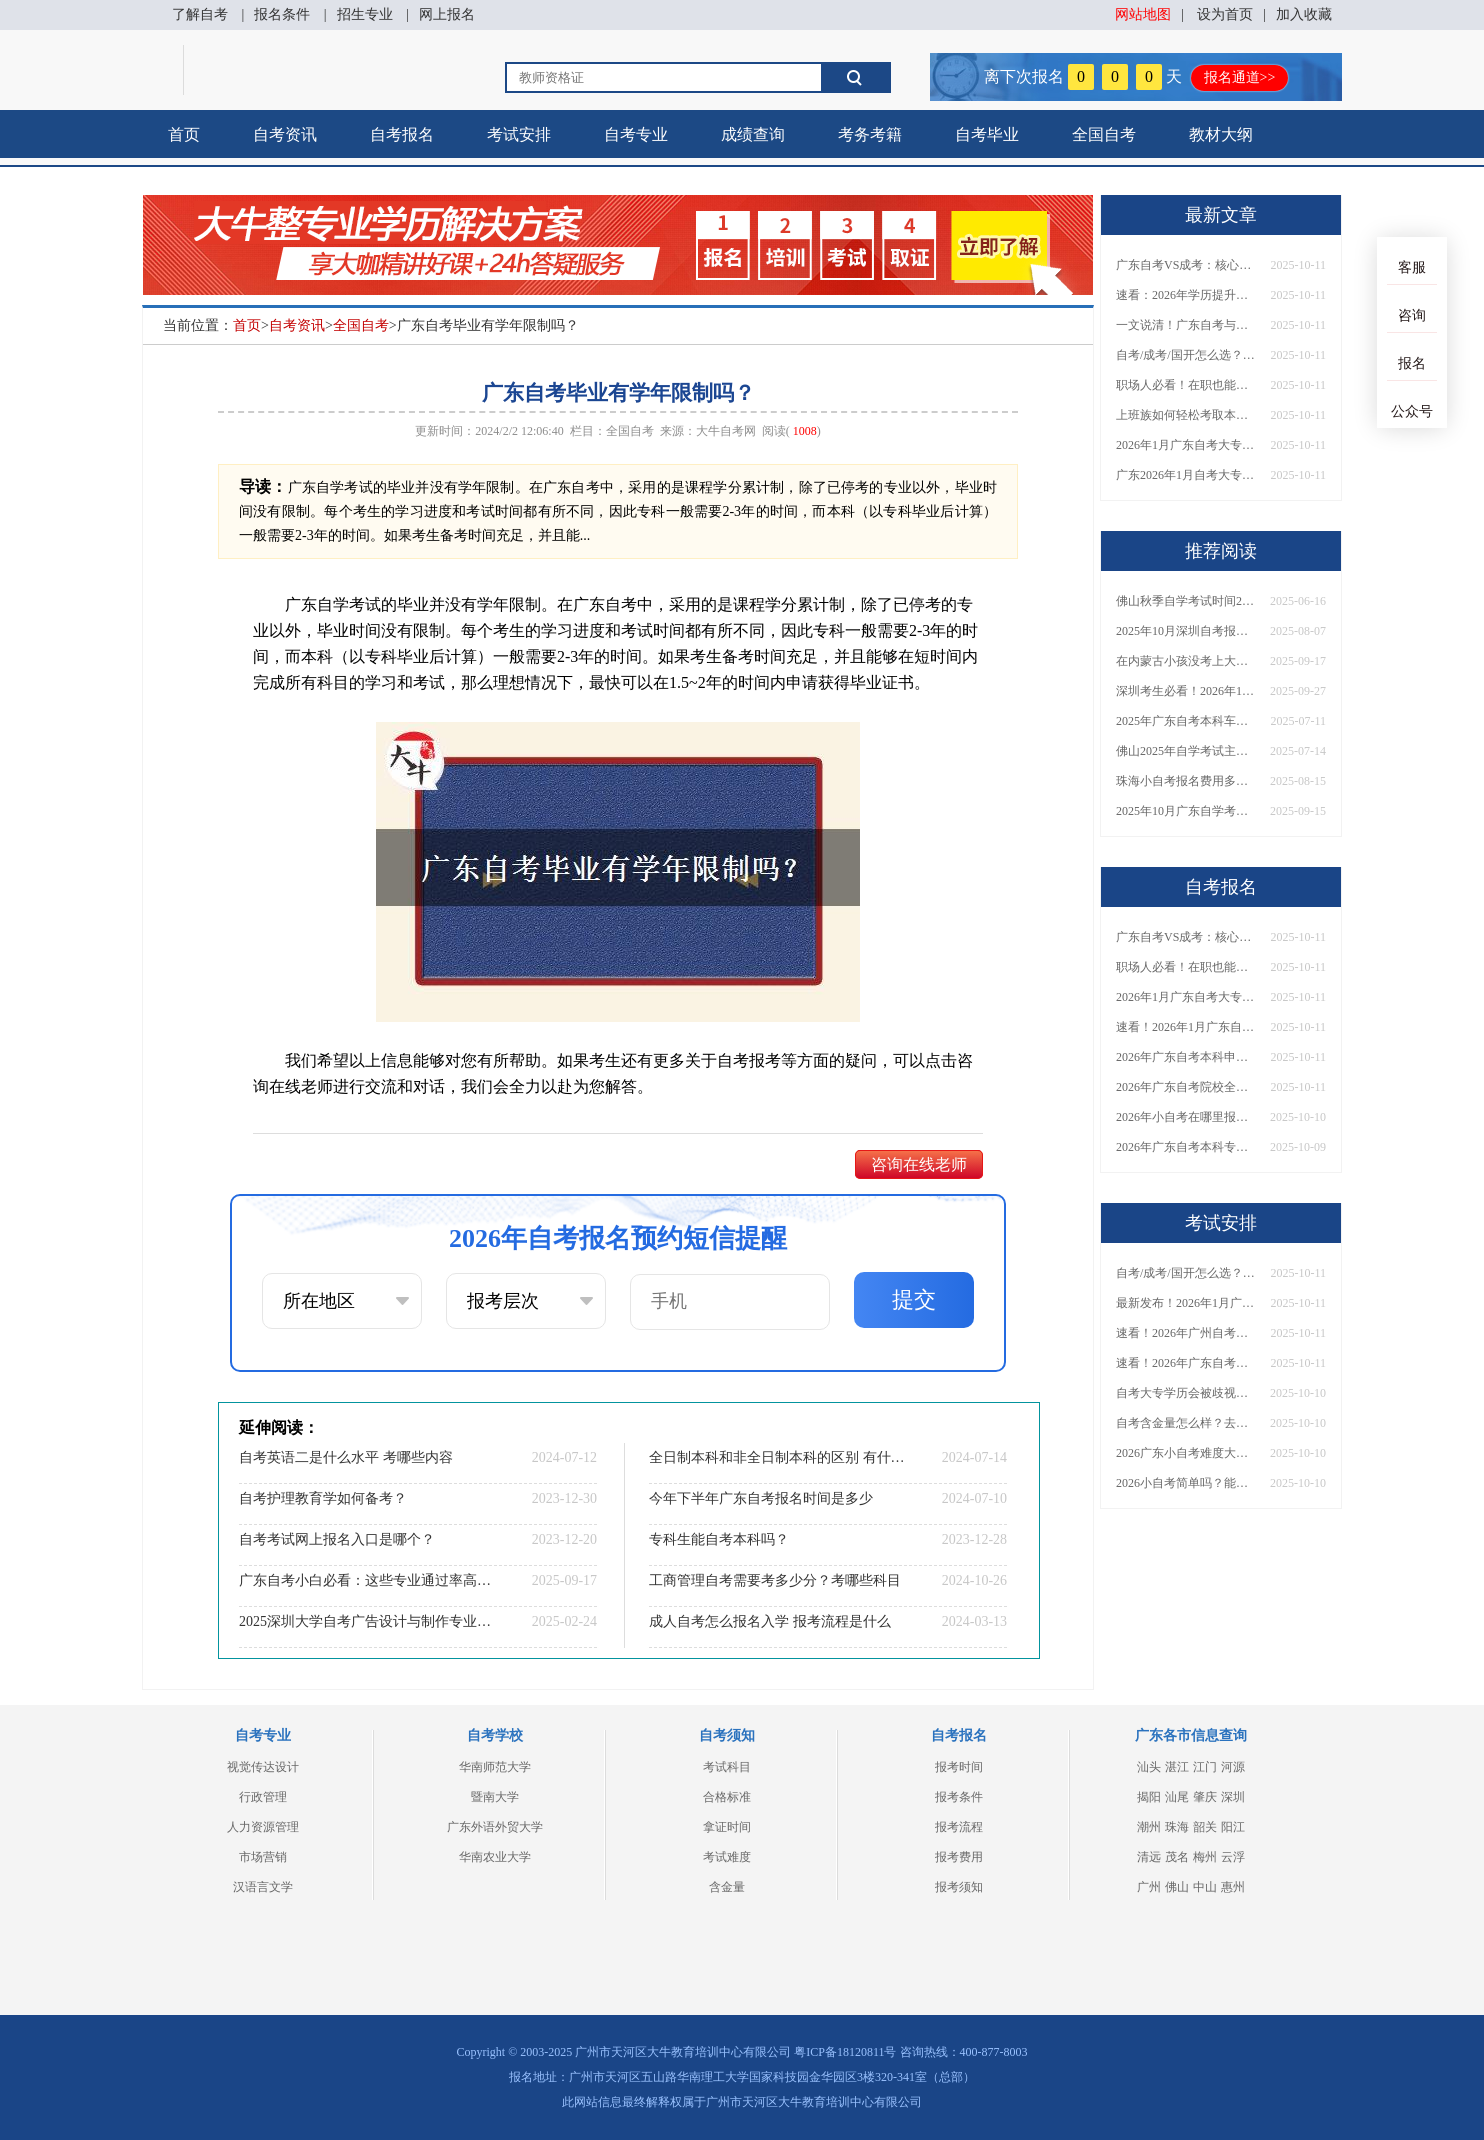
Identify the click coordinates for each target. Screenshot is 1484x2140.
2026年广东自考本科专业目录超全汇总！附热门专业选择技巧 (1186, 1147)
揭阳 (1149, 1797)
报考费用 (959, 1857)
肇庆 (1205, 1797)
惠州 (1233, 1887)
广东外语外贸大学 (495, 1827)
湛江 (1177, 1767)
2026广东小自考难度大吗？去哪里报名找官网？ (1186, 1453)
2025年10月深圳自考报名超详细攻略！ (1186, 631)
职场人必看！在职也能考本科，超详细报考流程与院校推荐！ (1186, 385)
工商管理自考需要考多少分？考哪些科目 (775, 1580)
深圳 (1233, 1797)
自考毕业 (987, 134)
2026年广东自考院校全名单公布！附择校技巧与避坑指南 (1186, 1087)
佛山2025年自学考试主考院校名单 (1186, 751)
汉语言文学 (263, 1887)
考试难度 (727, 1857)
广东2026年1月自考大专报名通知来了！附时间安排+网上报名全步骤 (1186, 475)
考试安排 (519, 134)
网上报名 (447, 14)
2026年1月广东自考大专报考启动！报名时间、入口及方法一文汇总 (1186, 445)
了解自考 (200, 14)
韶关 (1205, 1827)
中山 (1205, 1887)
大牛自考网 (726, 431)
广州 (1149, 1887)
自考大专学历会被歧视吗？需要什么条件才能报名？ (1186, 1393)
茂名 (1177, 1857)
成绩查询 (753, 134)
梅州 (1205, 1857)
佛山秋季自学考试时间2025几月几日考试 (1186, 601)
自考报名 (402, 134)
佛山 (1177, 1887)
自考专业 (636, 134)
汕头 (1149, 1767)
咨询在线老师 (919, 1164)
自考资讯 (285, 134)
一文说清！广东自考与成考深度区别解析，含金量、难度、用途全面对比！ (1186, 325)
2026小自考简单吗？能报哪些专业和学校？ (1186, 1483)
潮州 (1149, 1827)
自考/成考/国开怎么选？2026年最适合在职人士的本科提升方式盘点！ (1186, 355)
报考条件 (959, 1797)
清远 (1149, 1857)
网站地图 (1143, 14)
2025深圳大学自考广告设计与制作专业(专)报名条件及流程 (367, 1621)
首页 (184, 134)
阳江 (1233, 1827)
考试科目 (727, 1767)
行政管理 (263, 1797)
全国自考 (1104, 134)
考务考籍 (870, 134)
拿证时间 (727, 1827)
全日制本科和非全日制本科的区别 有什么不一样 (777, 1457)
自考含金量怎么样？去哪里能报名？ (1186, 1423)
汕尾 (1177, 1797)
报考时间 (959, 1767)
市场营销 (263, 1857)
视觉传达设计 (263, 1767)
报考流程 (959, 1827)
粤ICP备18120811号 (845, 2052)
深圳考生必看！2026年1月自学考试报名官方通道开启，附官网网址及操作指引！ (1186, 691)
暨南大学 (495, 1797)
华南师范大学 (495, 1767)
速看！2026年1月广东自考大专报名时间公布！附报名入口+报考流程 (1186, 1027)
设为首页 (1225, 14)
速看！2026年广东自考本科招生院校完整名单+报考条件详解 (1186, 1363)
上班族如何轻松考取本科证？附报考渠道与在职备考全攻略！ (1186, 415)
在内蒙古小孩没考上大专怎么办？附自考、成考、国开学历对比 (1186, 661)
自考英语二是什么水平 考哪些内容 (346, 1457)
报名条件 (282, 14)
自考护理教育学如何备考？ (323, 1498)
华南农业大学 (495, 1857)
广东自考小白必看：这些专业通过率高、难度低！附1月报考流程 (367, 1580)
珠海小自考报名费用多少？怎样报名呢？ (1186, 781)
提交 (914, 1299)
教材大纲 (1221, 134)
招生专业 (365, 14)
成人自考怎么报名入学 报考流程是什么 (770, 1621)
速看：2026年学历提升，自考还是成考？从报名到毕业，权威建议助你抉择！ (1186, 295)
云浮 (1233, 1857)
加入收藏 (1304, 14)
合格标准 (727, 1797)
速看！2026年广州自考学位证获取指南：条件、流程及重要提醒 (1186, 1333)
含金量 (727, 1887)
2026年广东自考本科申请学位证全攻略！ (1186, 1057)
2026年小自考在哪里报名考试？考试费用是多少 (1186, 1117)
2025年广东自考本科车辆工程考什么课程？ (1186, 721)
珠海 (1177, 1827)
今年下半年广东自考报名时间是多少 (761, 1498)
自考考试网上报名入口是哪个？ (337, 1539)
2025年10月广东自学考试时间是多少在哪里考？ (1186, 811)
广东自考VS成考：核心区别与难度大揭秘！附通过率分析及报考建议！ (1186, 265)
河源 (1233, 1767)
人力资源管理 (263, 1827)
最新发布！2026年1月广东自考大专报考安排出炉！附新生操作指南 (1186, 1303)
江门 (1205, 1767)
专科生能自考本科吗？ (719, 1539)
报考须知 (959, 1887)
